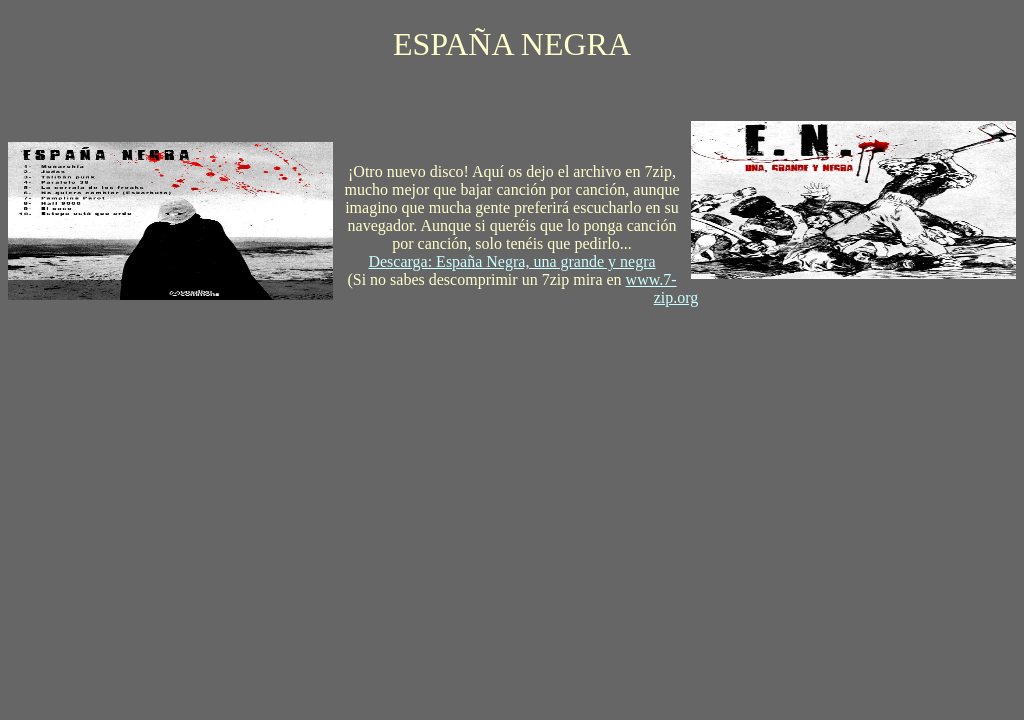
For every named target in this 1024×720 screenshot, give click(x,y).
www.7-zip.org (662, 288)
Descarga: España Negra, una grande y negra (511, 261)
